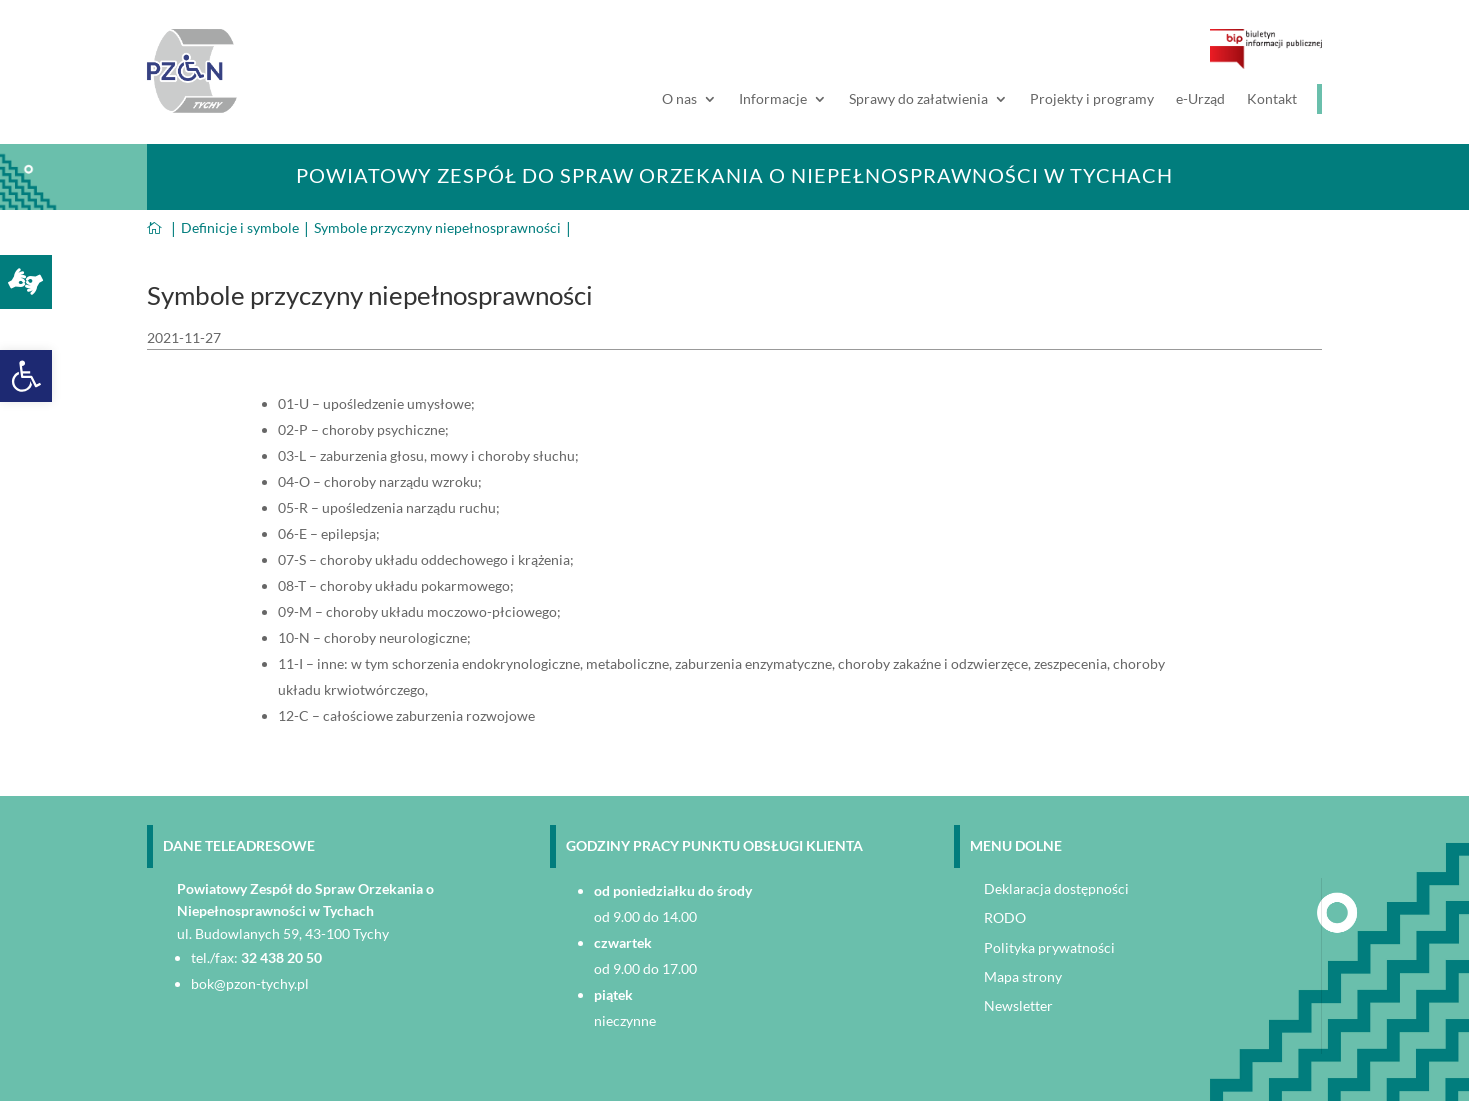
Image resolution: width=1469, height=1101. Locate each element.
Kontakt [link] (1272, 99)
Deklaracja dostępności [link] (1056, 888)
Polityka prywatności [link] (1049, 947)
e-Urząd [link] (1200, 99)
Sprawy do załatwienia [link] (918, 99)
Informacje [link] (773, 99)
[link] (26, 376)
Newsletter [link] (1018, 1005)
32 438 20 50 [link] (281, 957)
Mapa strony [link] (1023, 976)
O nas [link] (679, 99)
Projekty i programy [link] (1092, 99)
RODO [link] (1005, 917)
